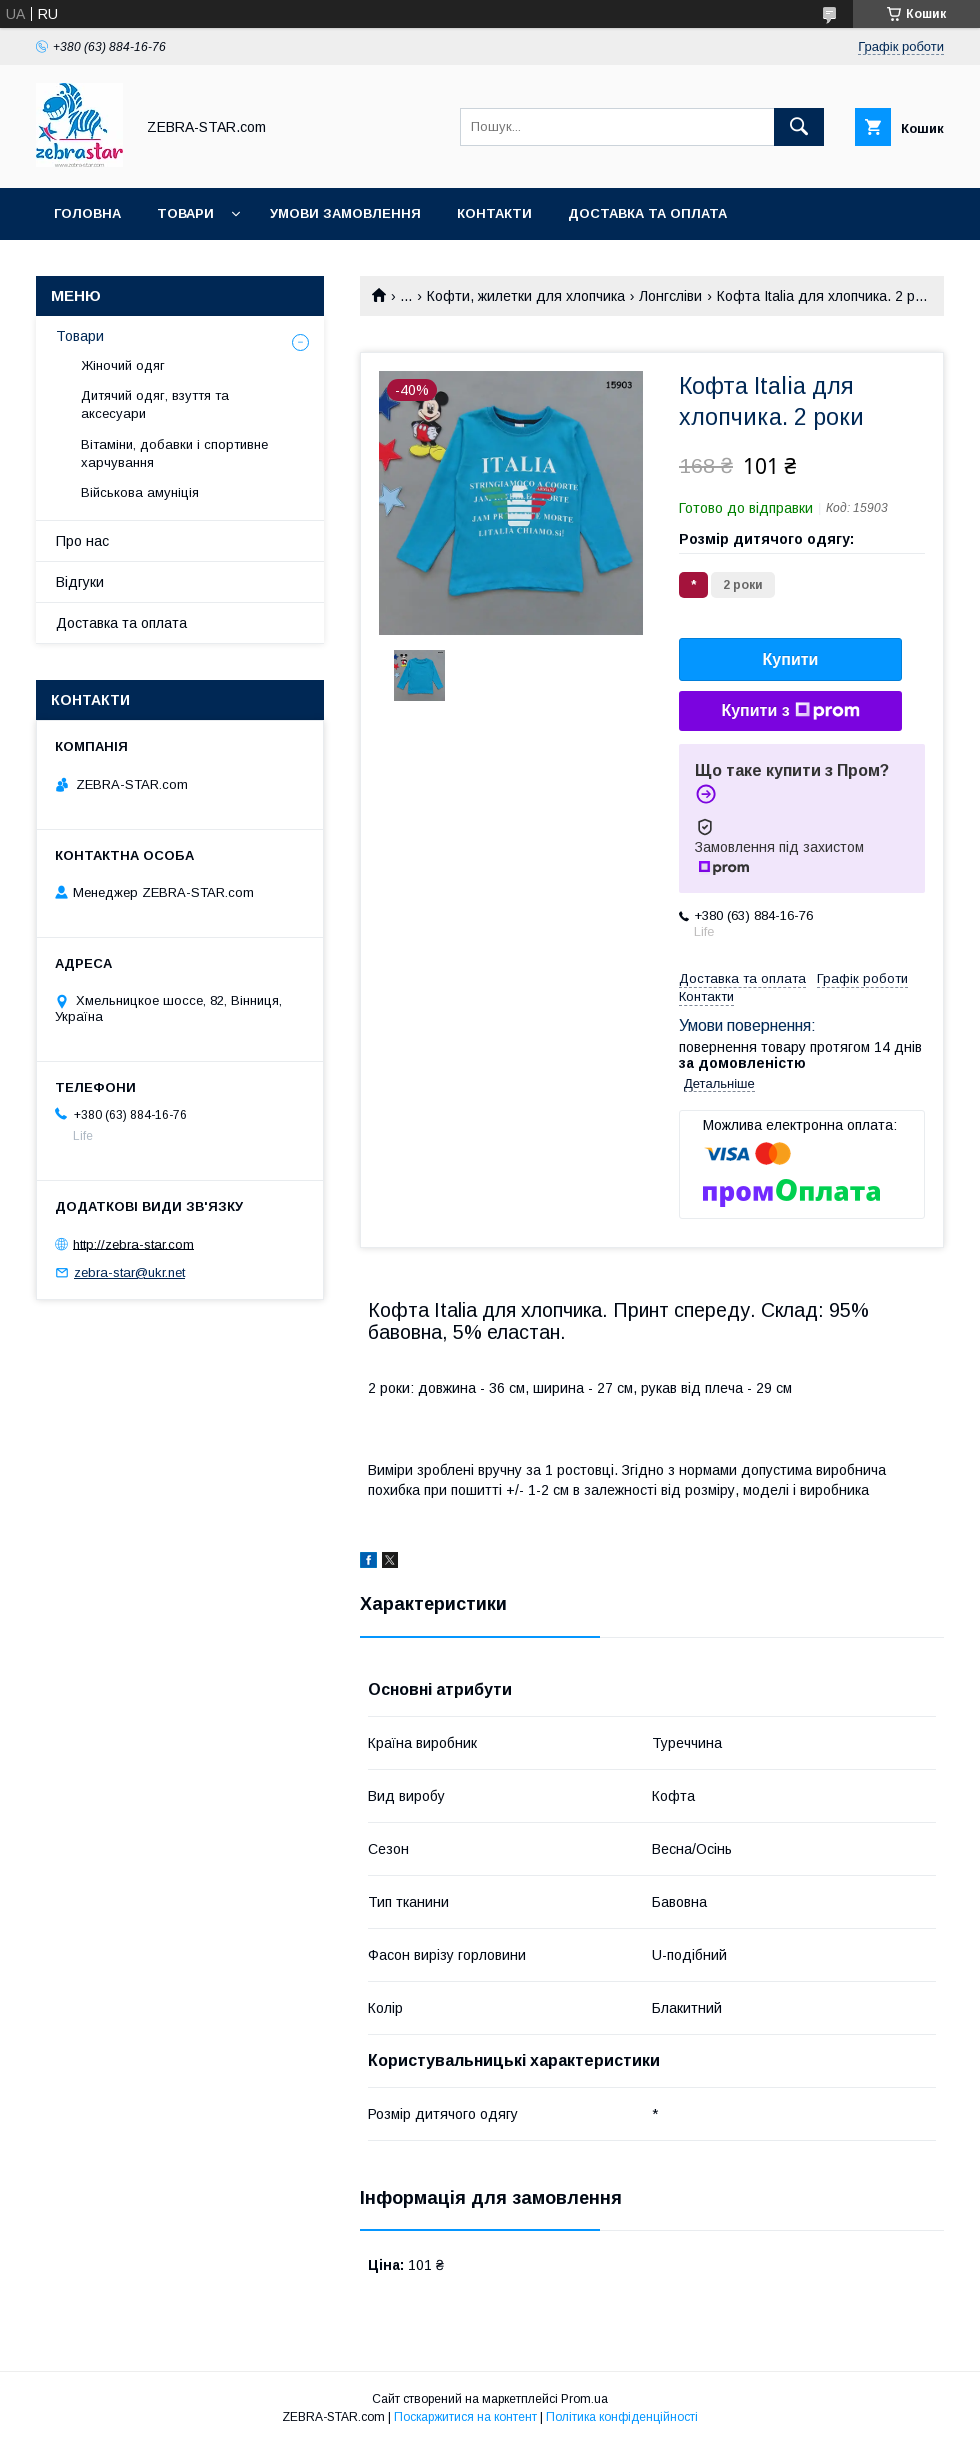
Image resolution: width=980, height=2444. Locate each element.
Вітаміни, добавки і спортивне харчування (174, 453)
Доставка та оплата (647, 213)
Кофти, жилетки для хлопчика (526, 296)
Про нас (82, 541)
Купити (791, 659)
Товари (185, 213)
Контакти (494, 213)
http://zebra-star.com (133, 1243)
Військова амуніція (140, 492)
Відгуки (80, 582)
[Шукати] (799, 127)
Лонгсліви (670, 296)
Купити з (790, 711)
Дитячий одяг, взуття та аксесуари (155, 404)
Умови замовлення (345, 213)
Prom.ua (584, 2399)
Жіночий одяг (123, 365)
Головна (87, 213)
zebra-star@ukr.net (129, 1272)
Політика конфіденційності (622, 2417)
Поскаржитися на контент (465, 2417)
